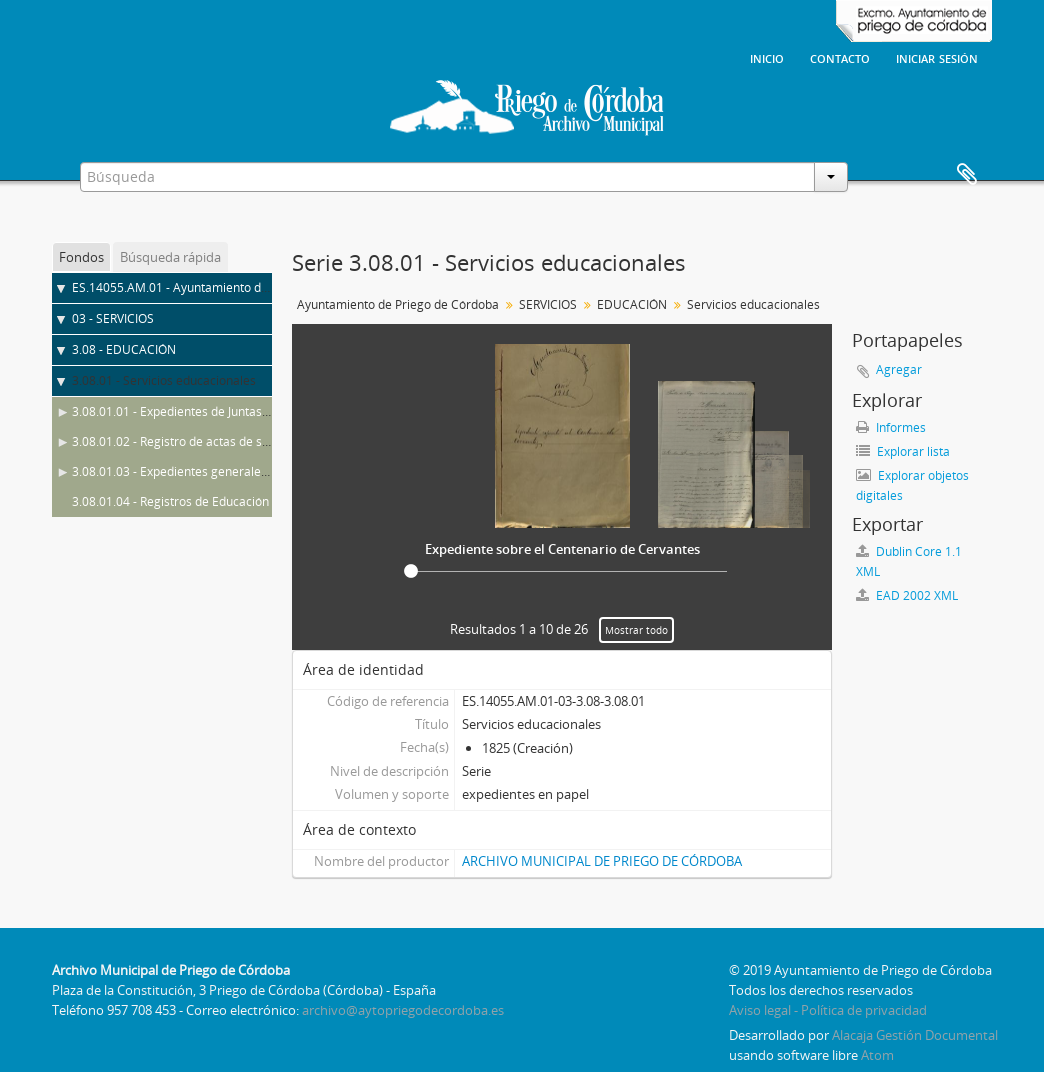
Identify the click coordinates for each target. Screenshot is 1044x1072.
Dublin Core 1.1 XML (909, 561)
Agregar (899, 369)
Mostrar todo (636, 630)
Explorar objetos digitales (912, 485)
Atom (877, 1055)
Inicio (767, 57)
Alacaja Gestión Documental (915, 1035)
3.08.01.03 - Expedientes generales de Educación (208, 471)
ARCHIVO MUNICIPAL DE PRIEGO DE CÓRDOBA (602, 861)
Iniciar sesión (937, 57)
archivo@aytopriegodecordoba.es (403, 1010)
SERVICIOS (548, 304)
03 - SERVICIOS (113, 318)
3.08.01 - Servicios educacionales (164, 380)
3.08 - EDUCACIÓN (124, 349)
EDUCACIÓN (632, 304)
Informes (891, 427)
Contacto (840, 57)
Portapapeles (967, 175)
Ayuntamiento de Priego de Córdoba (398, 304)
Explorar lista (903, 451)
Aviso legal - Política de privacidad (828, 1010)
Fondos (81, 257)
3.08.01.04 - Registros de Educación (170, 501)
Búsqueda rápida (170, 257)
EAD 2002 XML (907, 595)
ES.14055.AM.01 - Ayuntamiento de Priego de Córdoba (223, 287)
